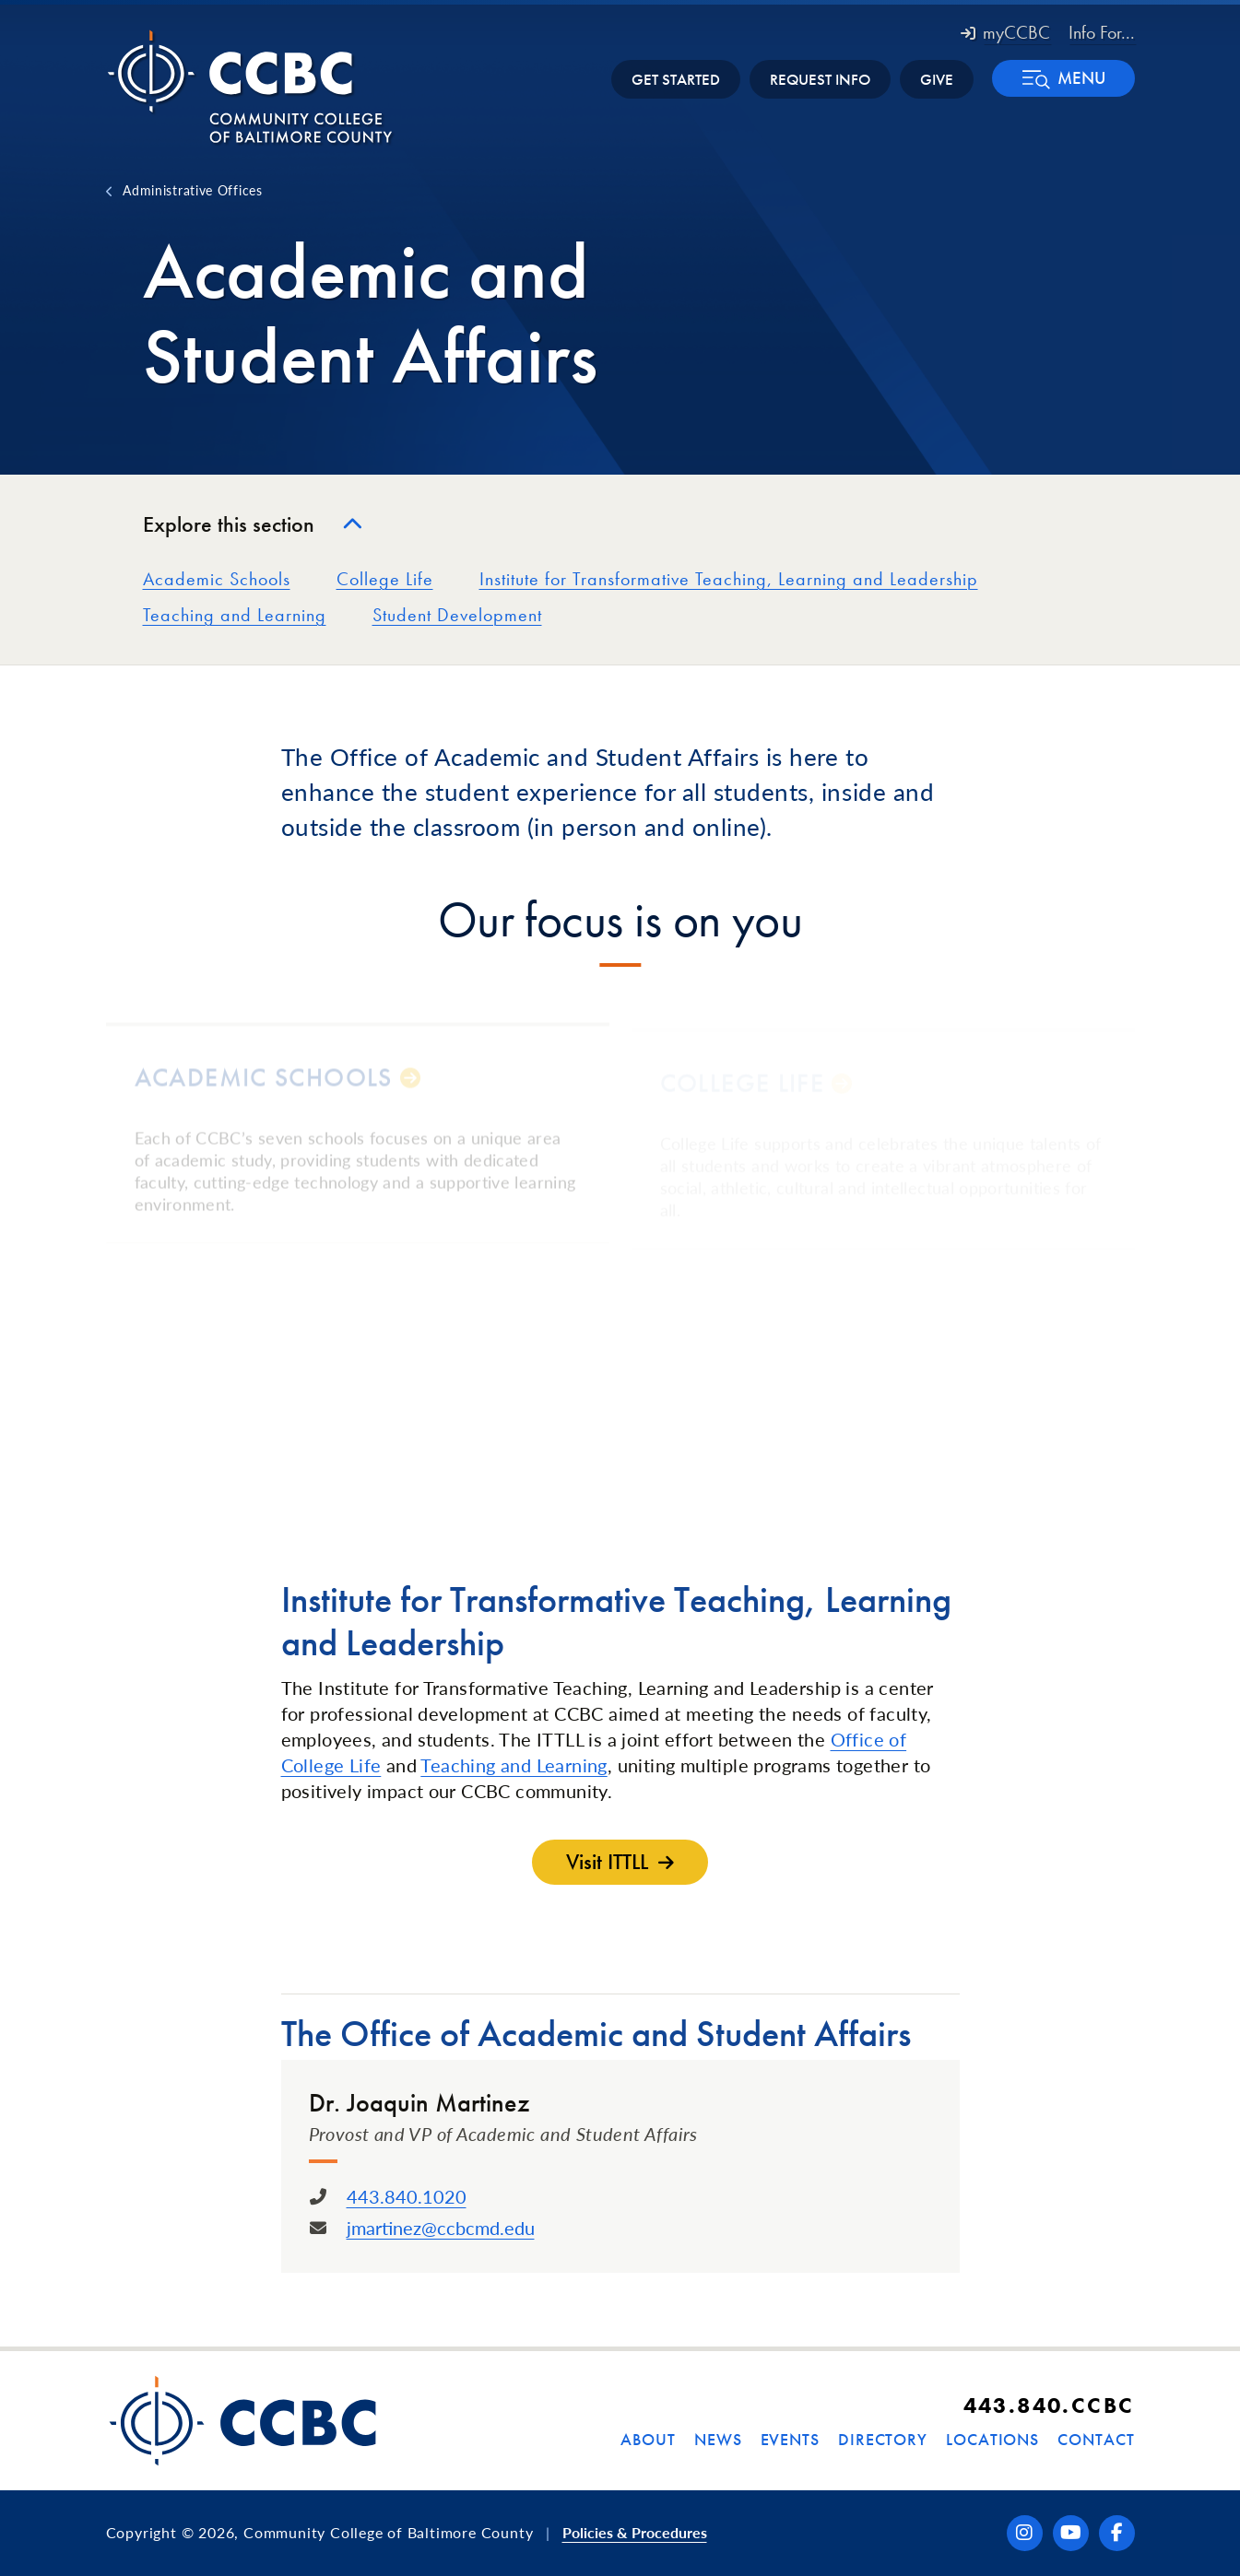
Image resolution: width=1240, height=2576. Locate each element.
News (718, 2439)
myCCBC (1005, 32)
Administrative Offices (192, 190)
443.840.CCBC (1049, 2405)
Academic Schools (216, 579)
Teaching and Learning (234, 615)
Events (790, 2439)
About (648, 2439)
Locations (992, 2439)
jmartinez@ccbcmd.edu (441, 2228)
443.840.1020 (406, 2196)
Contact (1095, 2439)
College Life (385, 579)
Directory (882, 2439)
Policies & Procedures (634, 2532)
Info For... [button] (1102, 32)
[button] (1063, 78)
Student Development (457, 615)
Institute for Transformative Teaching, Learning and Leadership (728, 579)
